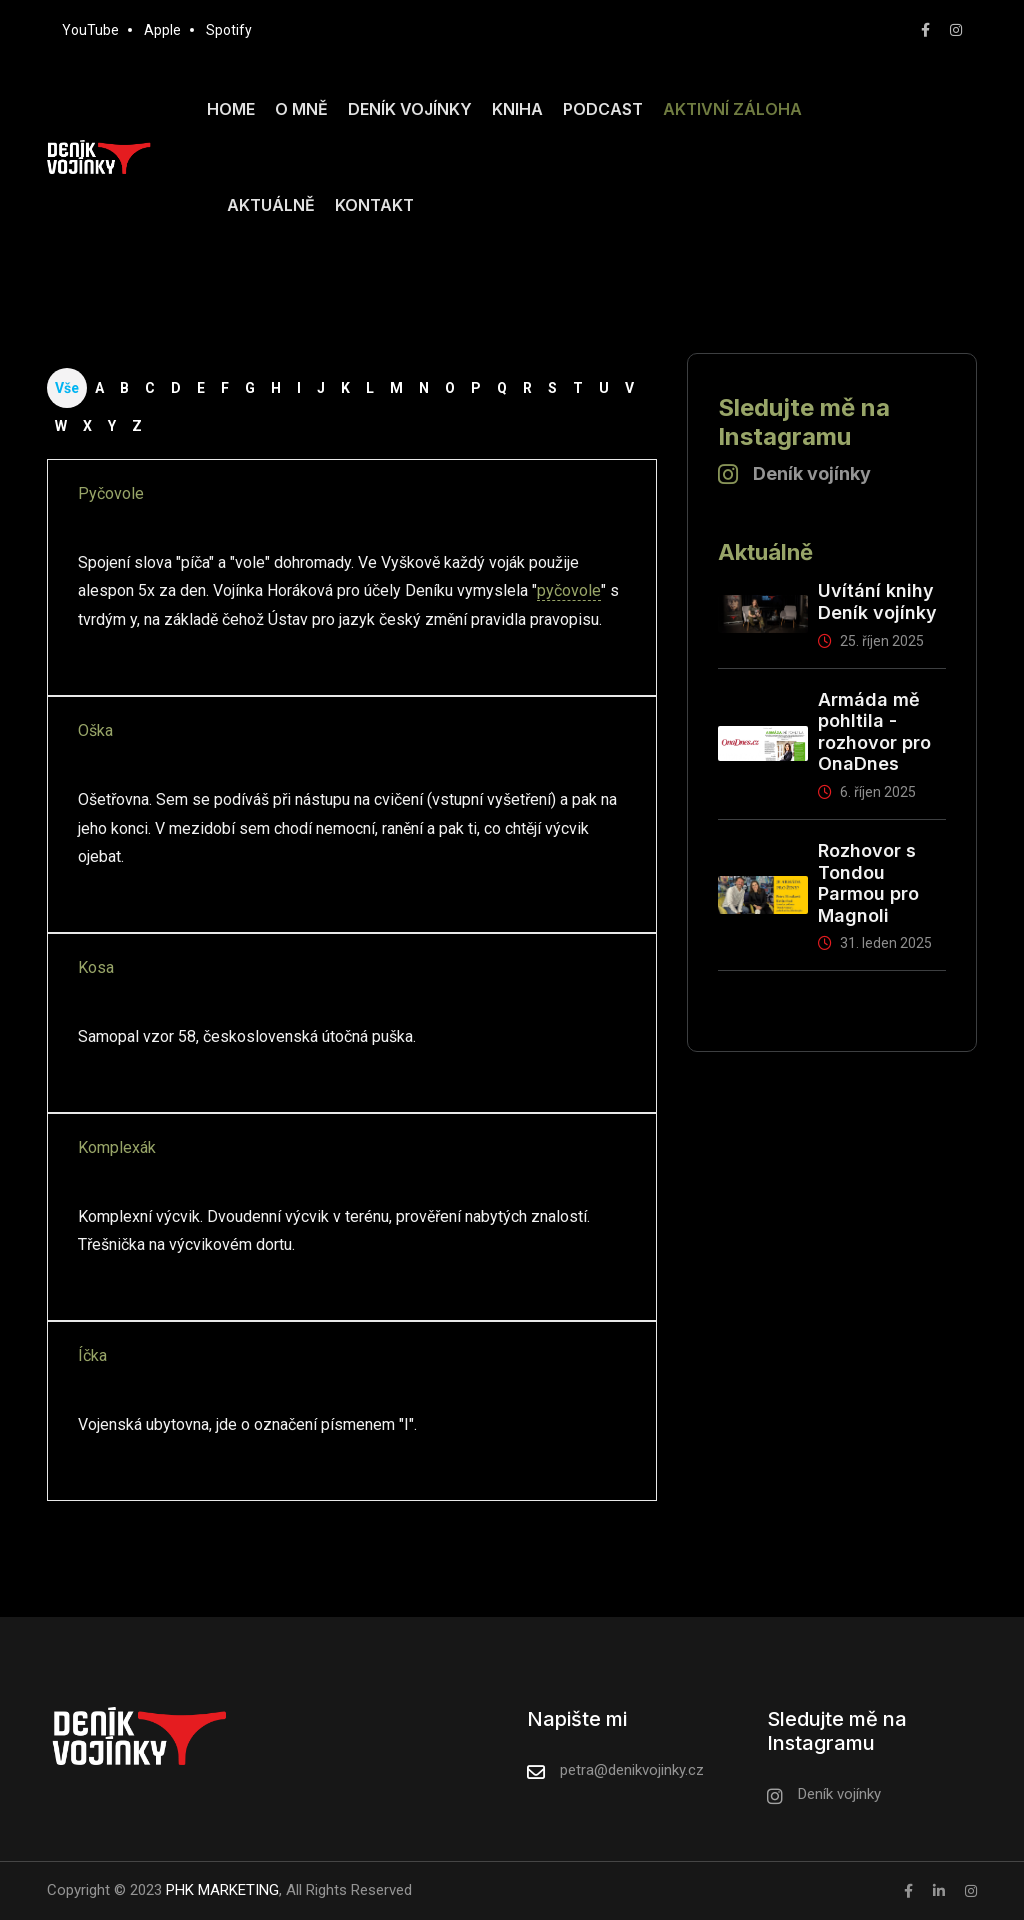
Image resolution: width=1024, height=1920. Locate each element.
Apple (162, 30)
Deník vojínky (410, 109)
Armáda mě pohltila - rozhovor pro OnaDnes (874, 732)
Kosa (96, 967)
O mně (301, 109)
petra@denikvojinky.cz (632, 1770)
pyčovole (569, 590)
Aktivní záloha (732, 109)
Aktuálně (271, 205)
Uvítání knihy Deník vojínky (877, 601)
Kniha (517, 109)
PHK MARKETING (220, 1890)
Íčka (92, 1355)
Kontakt (374, 205)
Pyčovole (111, 493)
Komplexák (117, 1147)
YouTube (90, 30)
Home (231, 109)
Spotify (229, 30)
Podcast (603, 109)
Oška (95, 730)
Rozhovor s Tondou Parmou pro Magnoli (868, 883)
